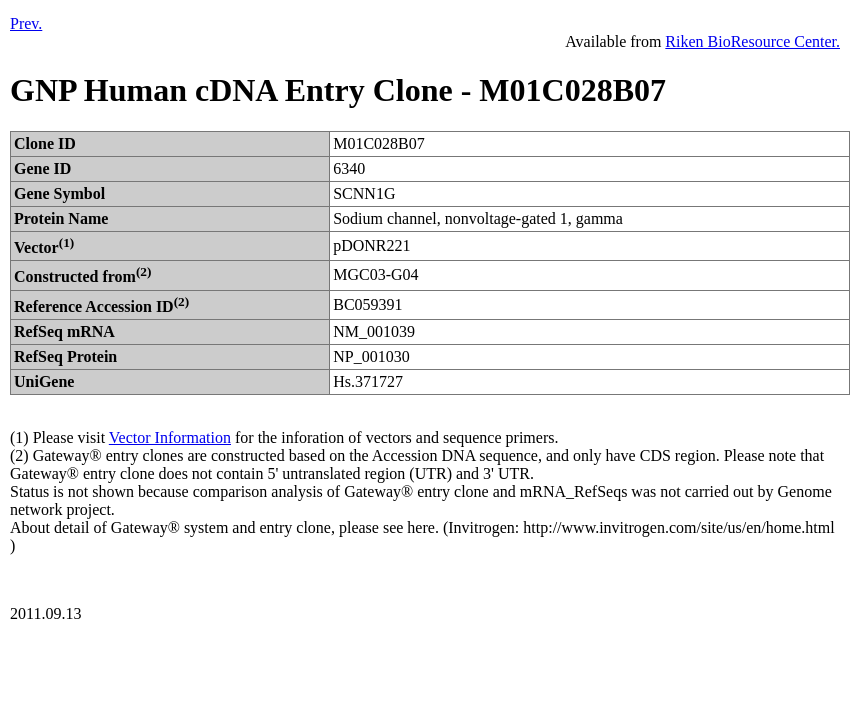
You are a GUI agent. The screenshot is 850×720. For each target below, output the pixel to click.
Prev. (26, 23)
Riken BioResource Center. (752, 41)
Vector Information (170, 437)
